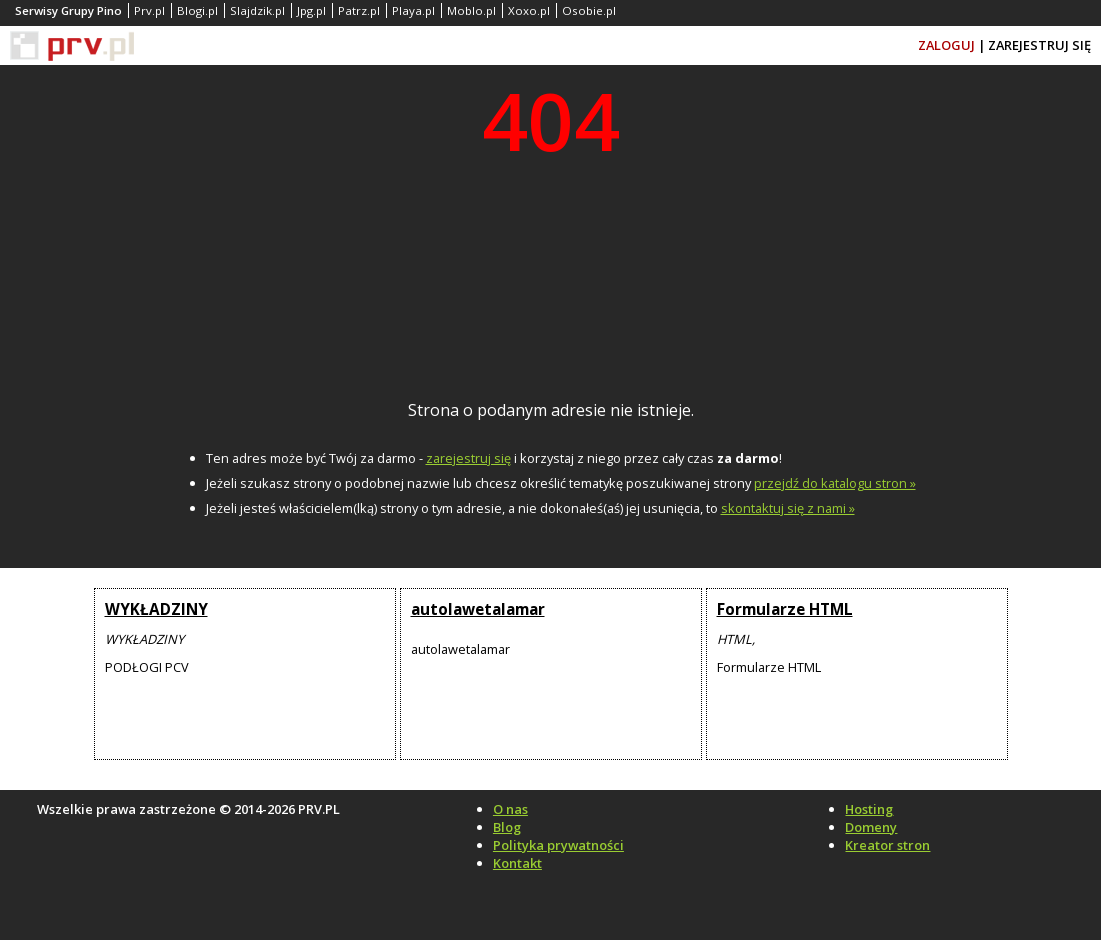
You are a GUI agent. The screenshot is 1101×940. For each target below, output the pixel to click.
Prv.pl (149, 10)
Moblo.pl (471, 10)
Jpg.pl (311, 10)
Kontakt (517, 863)
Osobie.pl (589, 10)
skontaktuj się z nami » (788, 508)
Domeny (871, 827)
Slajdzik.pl (257, 10)
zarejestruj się (468, 458)
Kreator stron (887, 845)
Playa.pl (413, 10)
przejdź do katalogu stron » (835, 483)
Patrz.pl (359, 10)
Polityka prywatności (558, 845)
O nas (510, 809)
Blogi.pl (197, 10)
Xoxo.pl (529, 10)
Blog (507, 827)
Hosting (869, 809)
